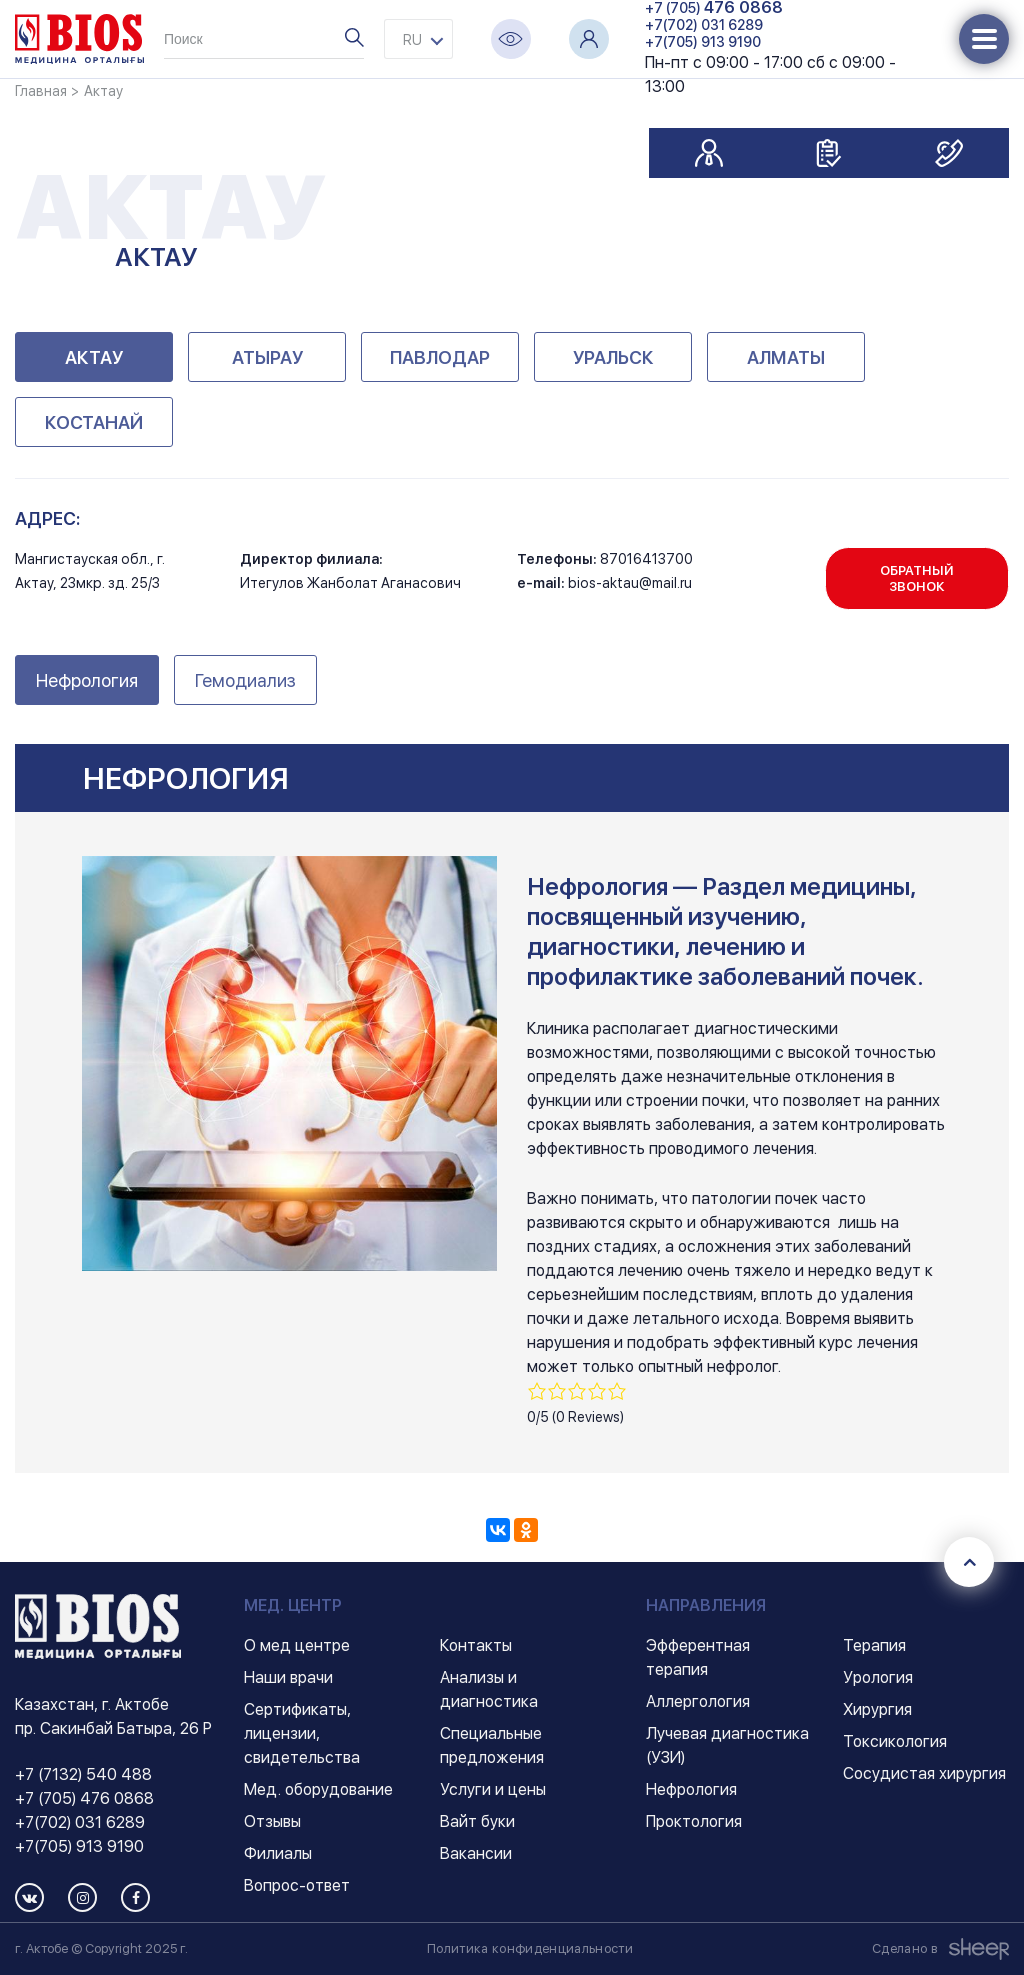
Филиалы (278, 1853)
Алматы (786, 357)
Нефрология (87, 680)
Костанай (94, 422)
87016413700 (646, 559)
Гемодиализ (245, 680)
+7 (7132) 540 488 (83, 1774)
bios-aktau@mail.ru (630, 583)
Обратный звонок (917, 578)
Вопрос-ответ (297, 1885)
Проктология (694, 1821)
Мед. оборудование (318, 1789)
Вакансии (476, 1853)
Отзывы (272, 1821)
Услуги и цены (493, 1789)
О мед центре (297, 1645)
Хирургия (877, 1709)
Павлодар (440, 357)
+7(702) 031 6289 (704, 25)
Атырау (267, 357)
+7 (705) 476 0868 (84, 1798)
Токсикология (895, 1741)
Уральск (613, 357)
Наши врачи (288, 1677)
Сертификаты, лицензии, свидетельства (302, 1733)
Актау (94, 357)
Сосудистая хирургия (924, 1773)
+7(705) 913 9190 (703, 42)
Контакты (476, 1645)
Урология (878, 1677)
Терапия (874, 1645)
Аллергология (698, 1701)
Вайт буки (477, 1821)
